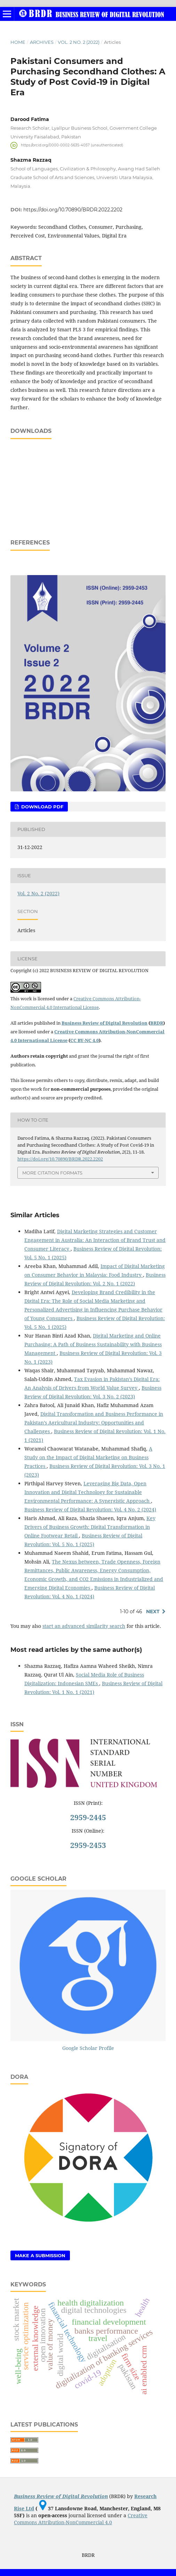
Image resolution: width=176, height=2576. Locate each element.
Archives (42, 42)
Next (153, 1611)
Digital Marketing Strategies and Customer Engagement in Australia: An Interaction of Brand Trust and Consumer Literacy (95, 1240)
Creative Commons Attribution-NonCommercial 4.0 (80, 2519)
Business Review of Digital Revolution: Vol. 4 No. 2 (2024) (90, 1509)
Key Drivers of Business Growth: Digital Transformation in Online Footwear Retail (89, 1527)
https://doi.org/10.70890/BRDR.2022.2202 (72, 210)
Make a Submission (40, 2255)
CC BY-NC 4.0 (84, 1040)
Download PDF (41, 806)
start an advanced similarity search (83, 1626)
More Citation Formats (52, 1173)
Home (17, 42)
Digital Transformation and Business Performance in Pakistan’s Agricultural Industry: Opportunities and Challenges (93, 1423)
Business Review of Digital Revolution (104, 1023)
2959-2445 (88, 1817)
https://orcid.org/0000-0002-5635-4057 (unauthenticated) (72, 145)
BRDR (156, 1023)
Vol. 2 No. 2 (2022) (78, 42)
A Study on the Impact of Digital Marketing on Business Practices (88, 1457)
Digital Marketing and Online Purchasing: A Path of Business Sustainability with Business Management (93, 1344)
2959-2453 (88, 1845)
